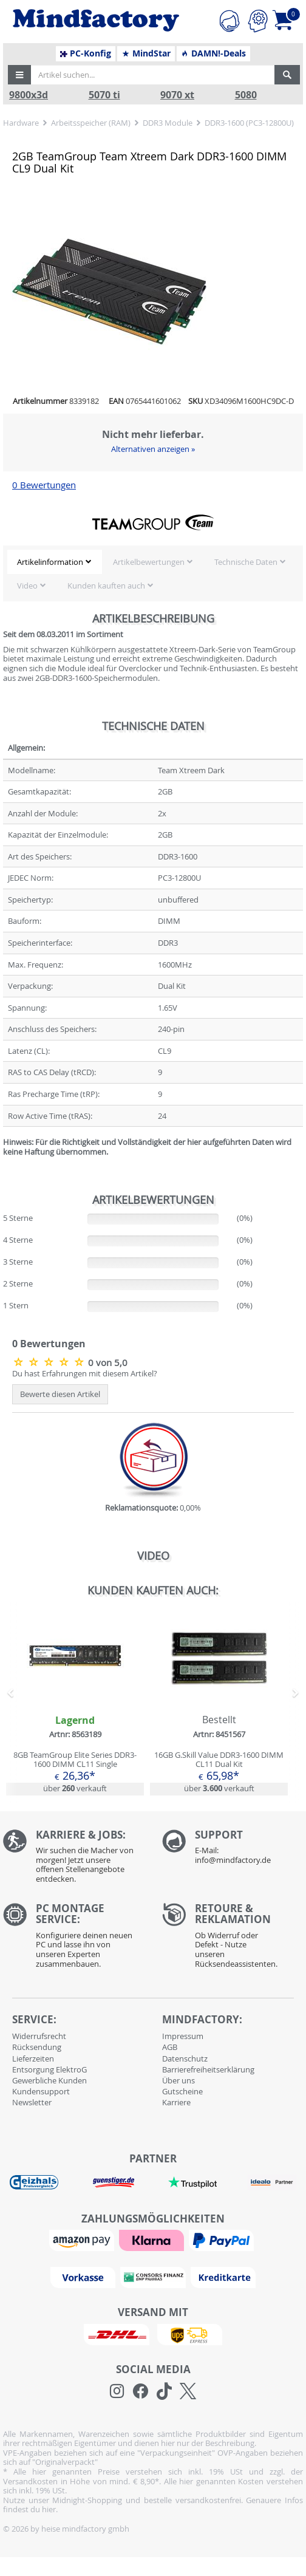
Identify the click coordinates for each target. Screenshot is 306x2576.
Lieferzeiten (33, 2058)
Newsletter (32, 2102)
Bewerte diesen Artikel (60, 1394)
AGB (169, 2046)
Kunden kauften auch (106, 585)
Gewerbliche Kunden (49, 2080)
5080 (246, 95)
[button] (19, 74)
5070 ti (104, 95)
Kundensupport (41, 2091)
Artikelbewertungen (149, 561)
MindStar (146, 53)
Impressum (182, 2036)
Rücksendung (36, 2046)
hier (49, 2509)
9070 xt (177, 95)
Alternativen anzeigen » (153, 448)
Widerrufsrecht (39, 2036)
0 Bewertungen (44, 485)
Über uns (178, 2080)
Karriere (176, 2102)
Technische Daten (245, 561)
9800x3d (28, 95)
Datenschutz (185, 2058)
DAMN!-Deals (213, 53)
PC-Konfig (86, 53)
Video (27, 585)
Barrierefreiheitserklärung (208, 2069)
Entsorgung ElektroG (49, 2069)
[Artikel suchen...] (152, 74)
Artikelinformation (50, 561)
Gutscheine (182, 2091)
